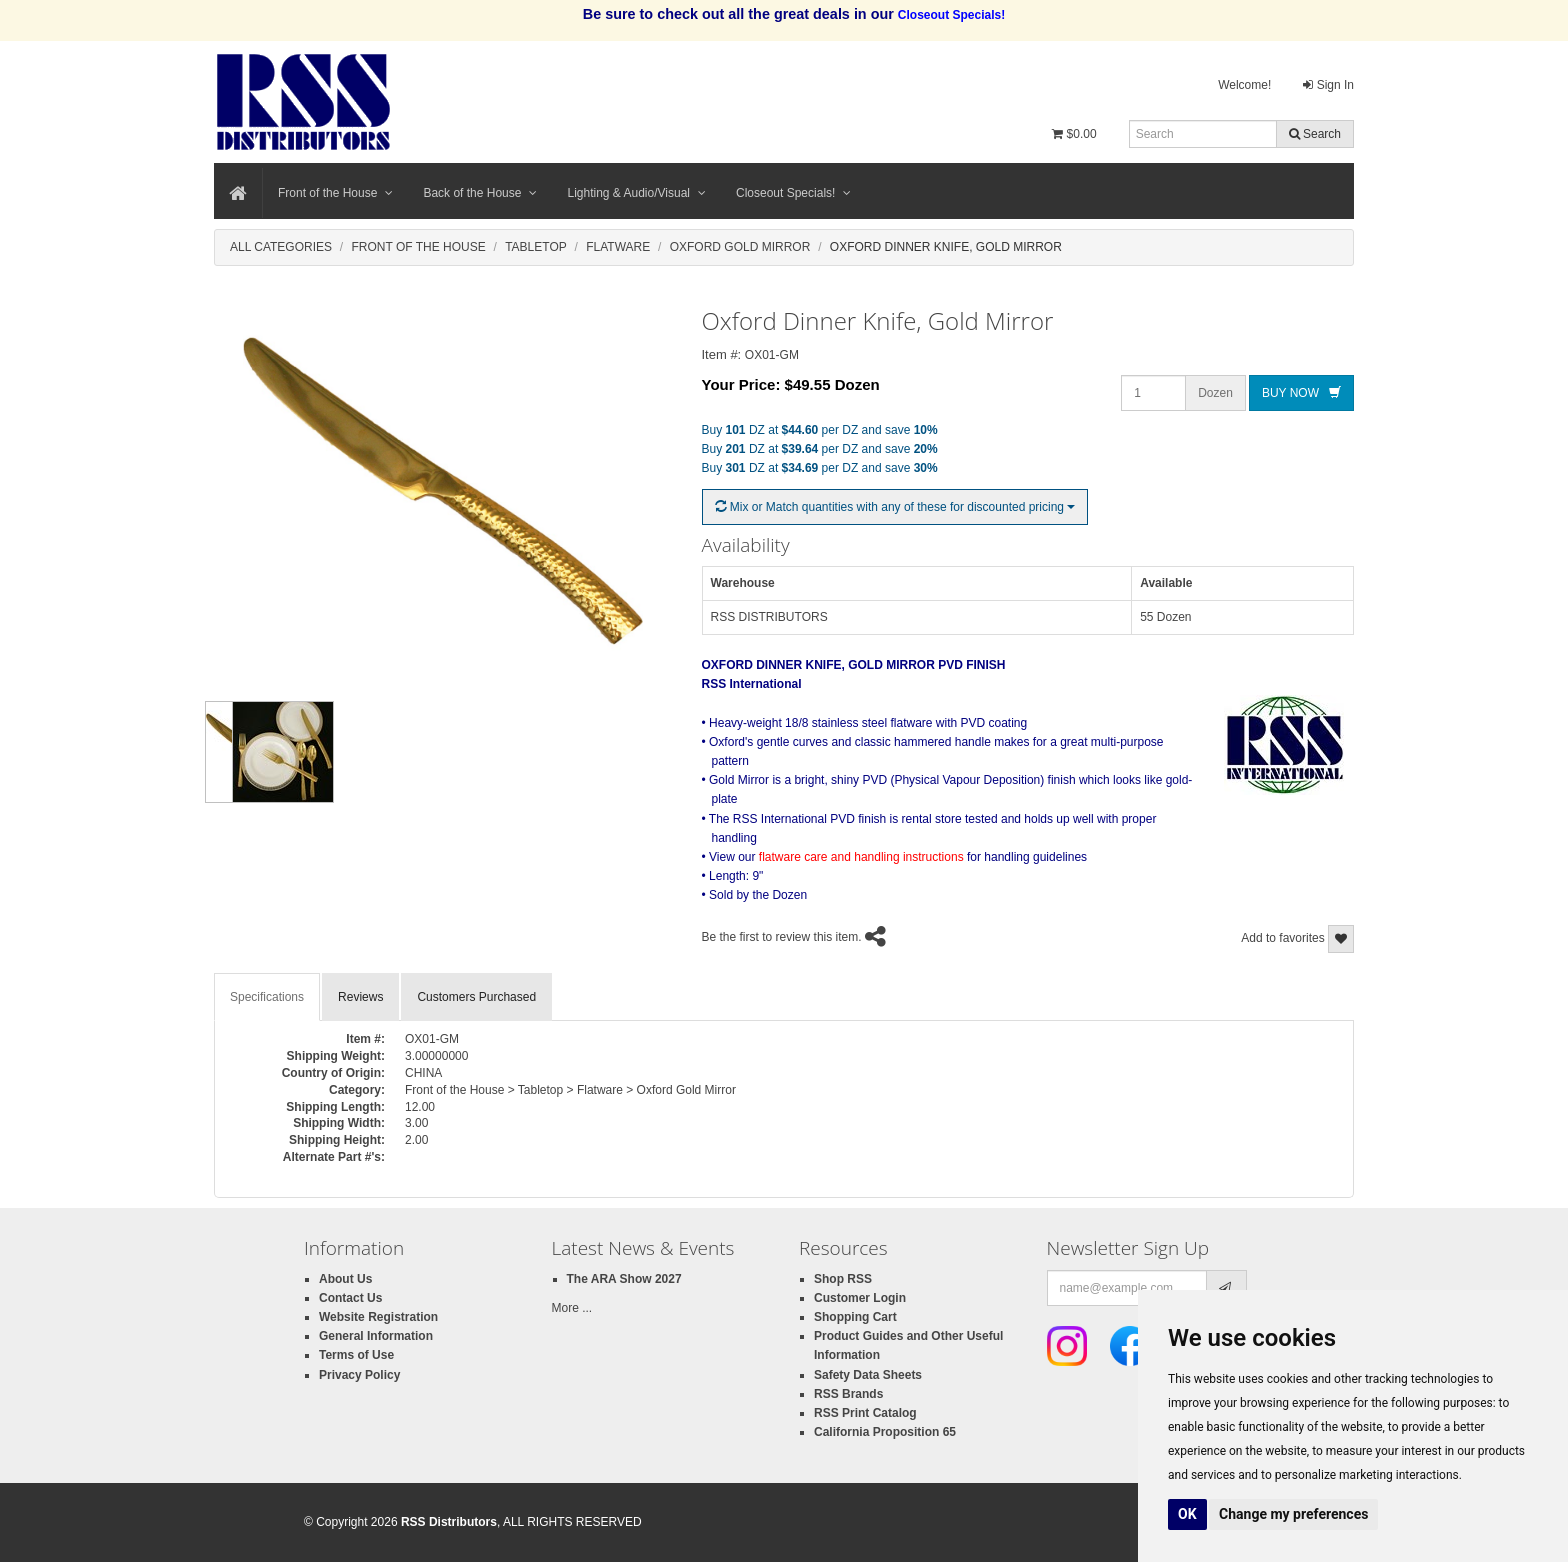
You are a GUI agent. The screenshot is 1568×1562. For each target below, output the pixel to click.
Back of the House (480, 193)
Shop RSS (843, 1279)
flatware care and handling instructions (861, 857)
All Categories (281, 247)
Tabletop (536, 247)
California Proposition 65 (885, 1432)
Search (1315, 134)
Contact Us (350, 1298)
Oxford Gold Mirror (740, 247)
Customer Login (860, 1298)
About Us (345, 1279)
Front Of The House (418, 247)
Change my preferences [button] (1293, 1514)
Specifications (267, 997)
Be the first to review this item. (782, 937)
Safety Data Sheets (868, 1375)
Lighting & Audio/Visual (636, 193)
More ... (572, 1308)
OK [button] (1187, 1514)
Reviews (360, 997)
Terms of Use (356, 1355)
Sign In (1328, 85)
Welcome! (1244, 85)
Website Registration (378, 1317)
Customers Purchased (476, 997)
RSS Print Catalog (865, 1413)
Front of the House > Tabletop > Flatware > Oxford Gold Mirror (570, 1090)
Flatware (618, 247)
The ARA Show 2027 (624, 1279)
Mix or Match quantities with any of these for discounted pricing (895, 507)
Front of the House (335, 193)
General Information (376, 1336)
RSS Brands (848, 1394)
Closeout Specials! (793, 193)
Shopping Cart (855, 1317)
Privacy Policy (359, 1375)
